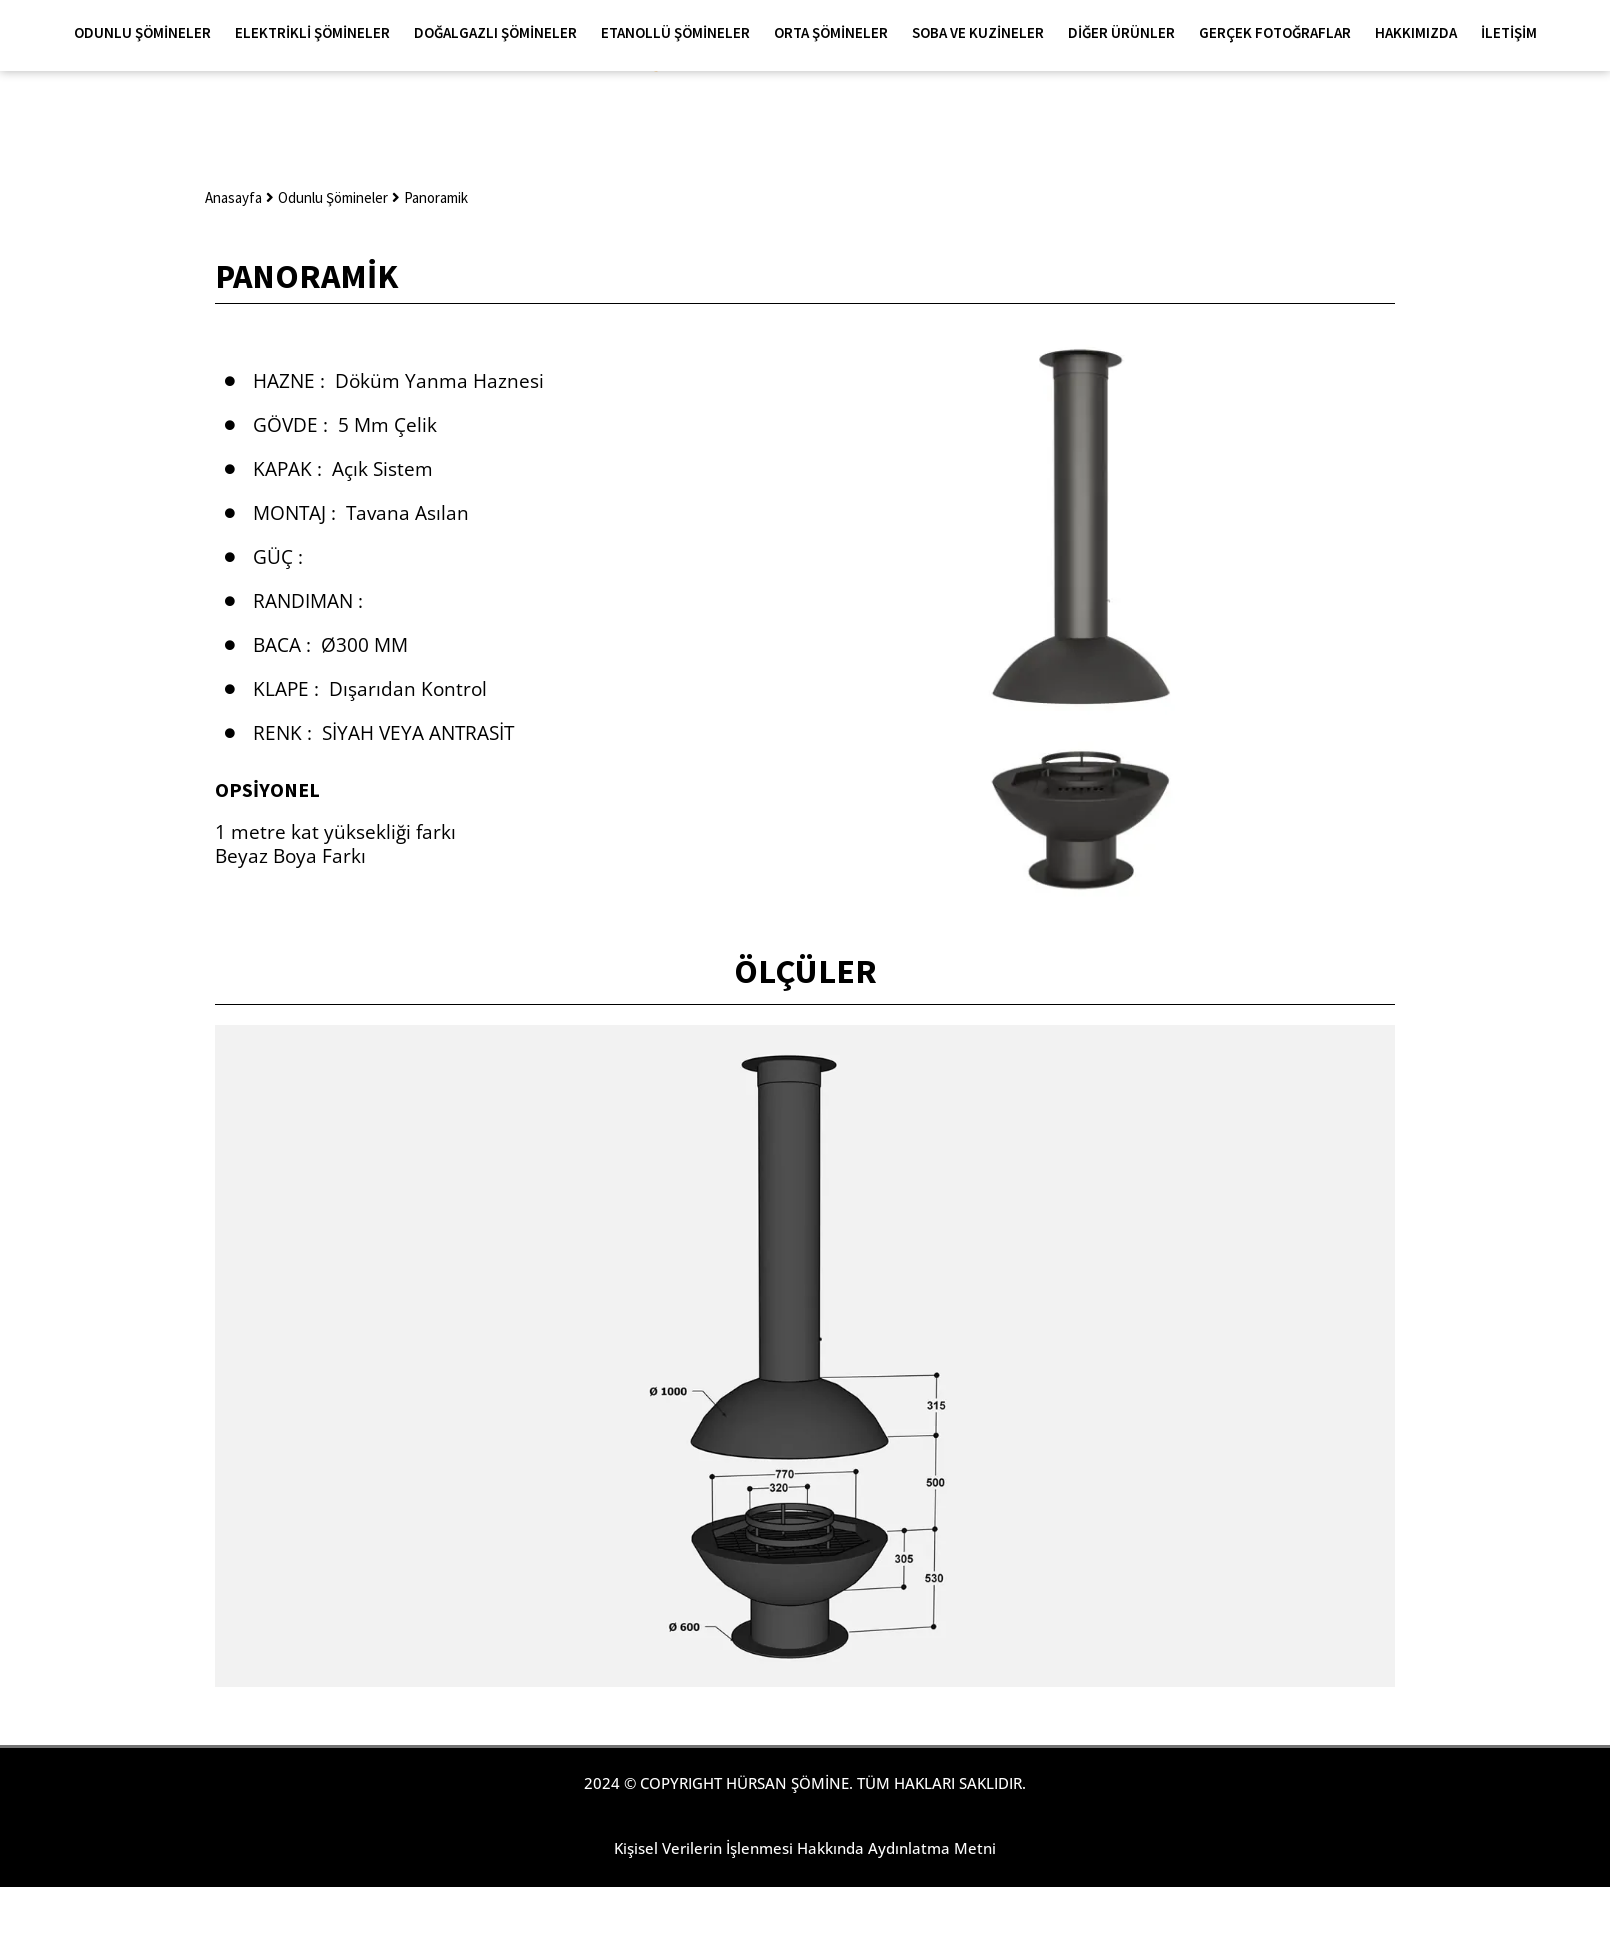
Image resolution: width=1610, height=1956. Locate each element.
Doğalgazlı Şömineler (500, 33)
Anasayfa (233, 197)
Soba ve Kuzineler (983, 33)
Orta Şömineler (836, 33)
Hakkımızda (1421, 33)
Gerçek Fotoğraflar (1280, 33)
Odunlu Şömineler (147, 33)
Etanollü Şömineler (680, 33)
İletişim (1509, 32)
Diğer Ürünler (1126, 33)
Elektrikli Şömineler (317, 33)
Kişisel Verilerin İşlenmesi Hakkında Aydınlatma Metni (805, 1848)
